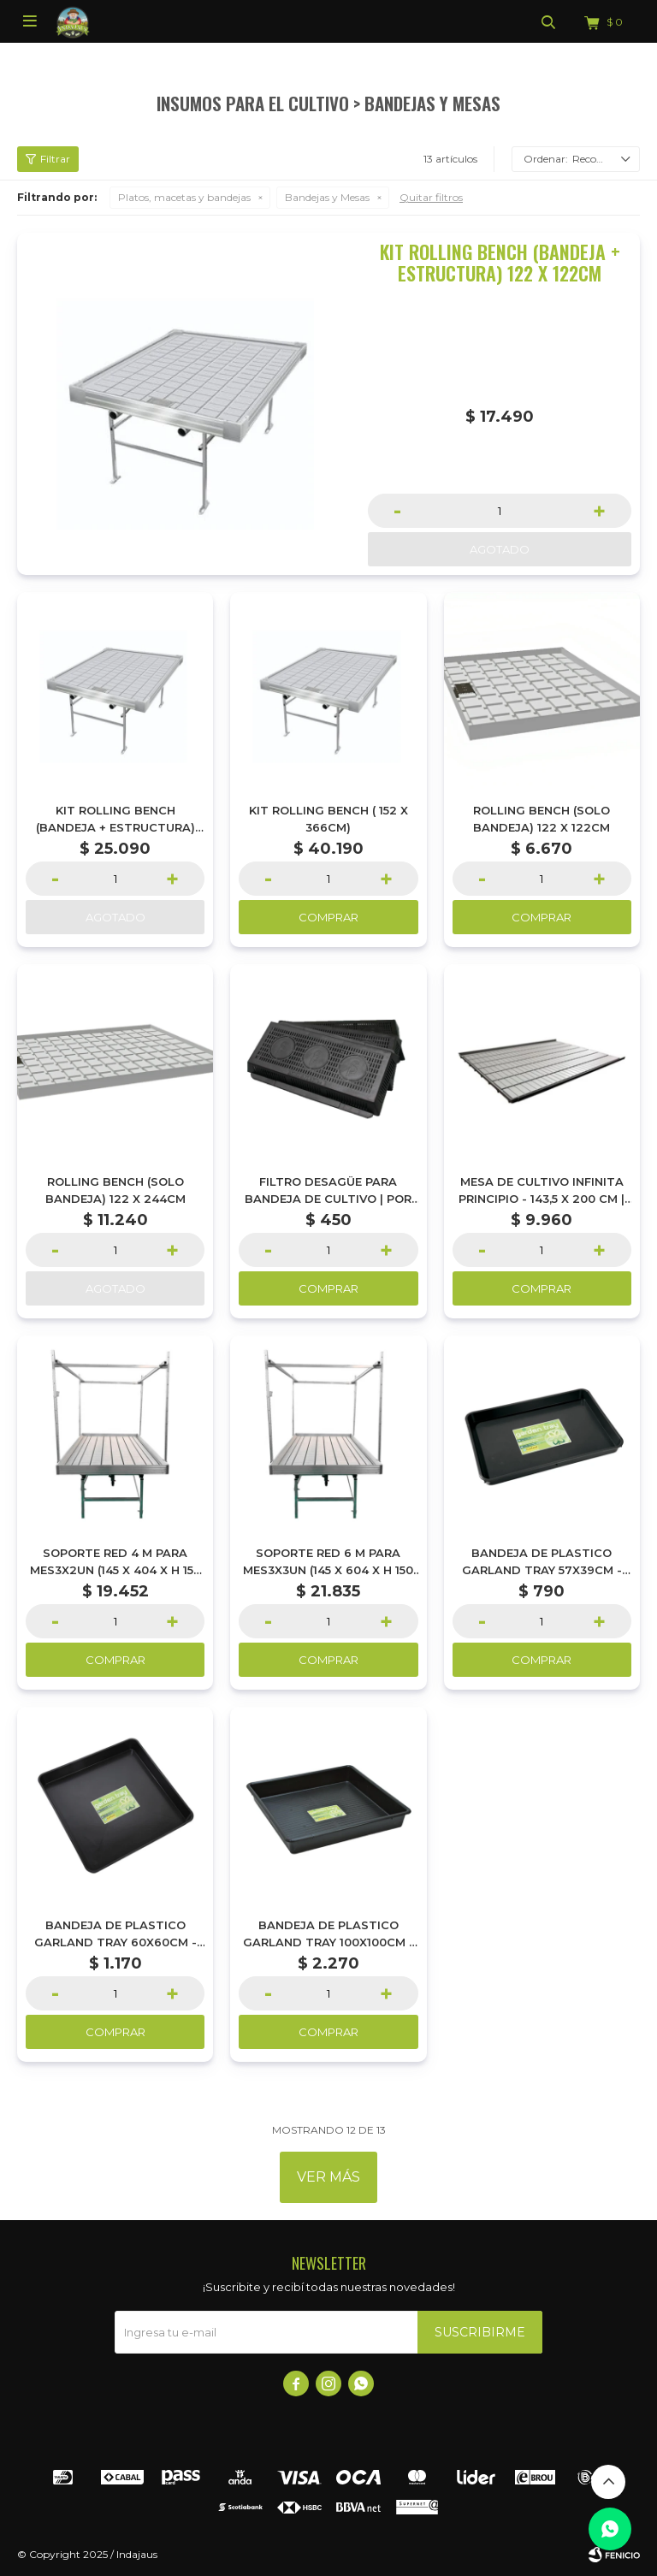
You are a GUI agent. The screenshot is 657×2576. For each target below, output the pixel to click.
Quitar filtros (431, 197)
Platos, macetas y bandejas (184, 197)
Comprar (328, 917)
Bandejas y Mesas (327, 197)
